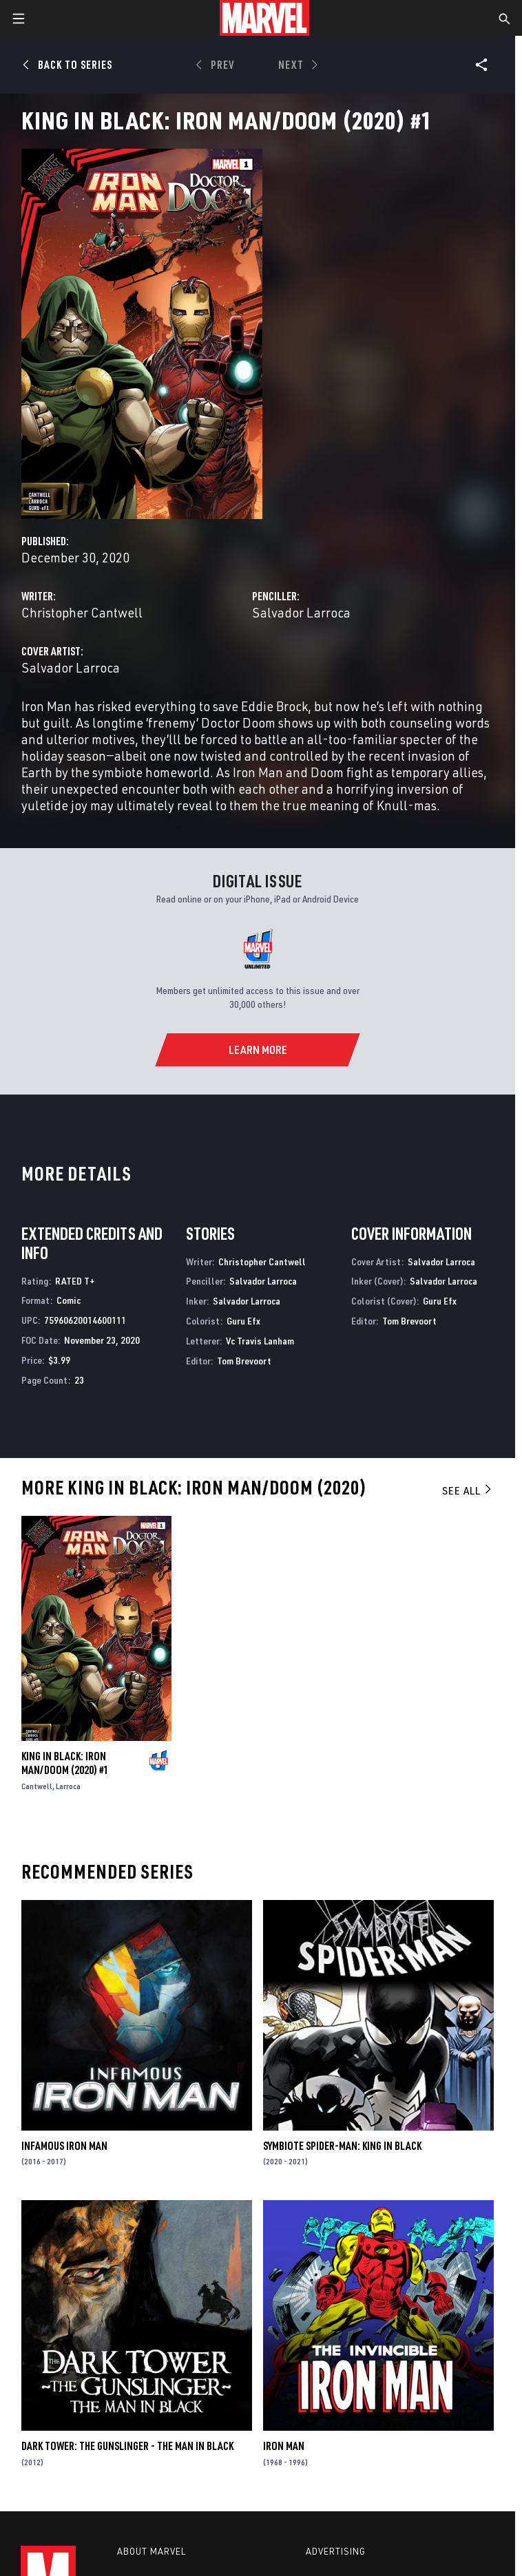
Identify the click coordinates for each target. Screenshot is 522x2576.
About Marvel (151, 2551)
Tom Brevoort (244, 1360)
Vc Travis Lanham (260, 1341)
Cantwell (36, 1786)
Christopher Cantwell (82, 612)
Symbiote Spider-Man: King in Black (342, 2146)
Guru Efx (243, 1321)
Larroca (68, 1786)
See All (467, 1490)
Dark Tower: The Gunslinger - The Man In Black (127, 2446)
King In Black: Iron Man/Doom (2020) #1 (65, 1763)
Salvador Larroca (301, 612)
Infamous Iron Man (64, 2146)
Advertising (336, 2551)
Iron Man (283, 2446)
